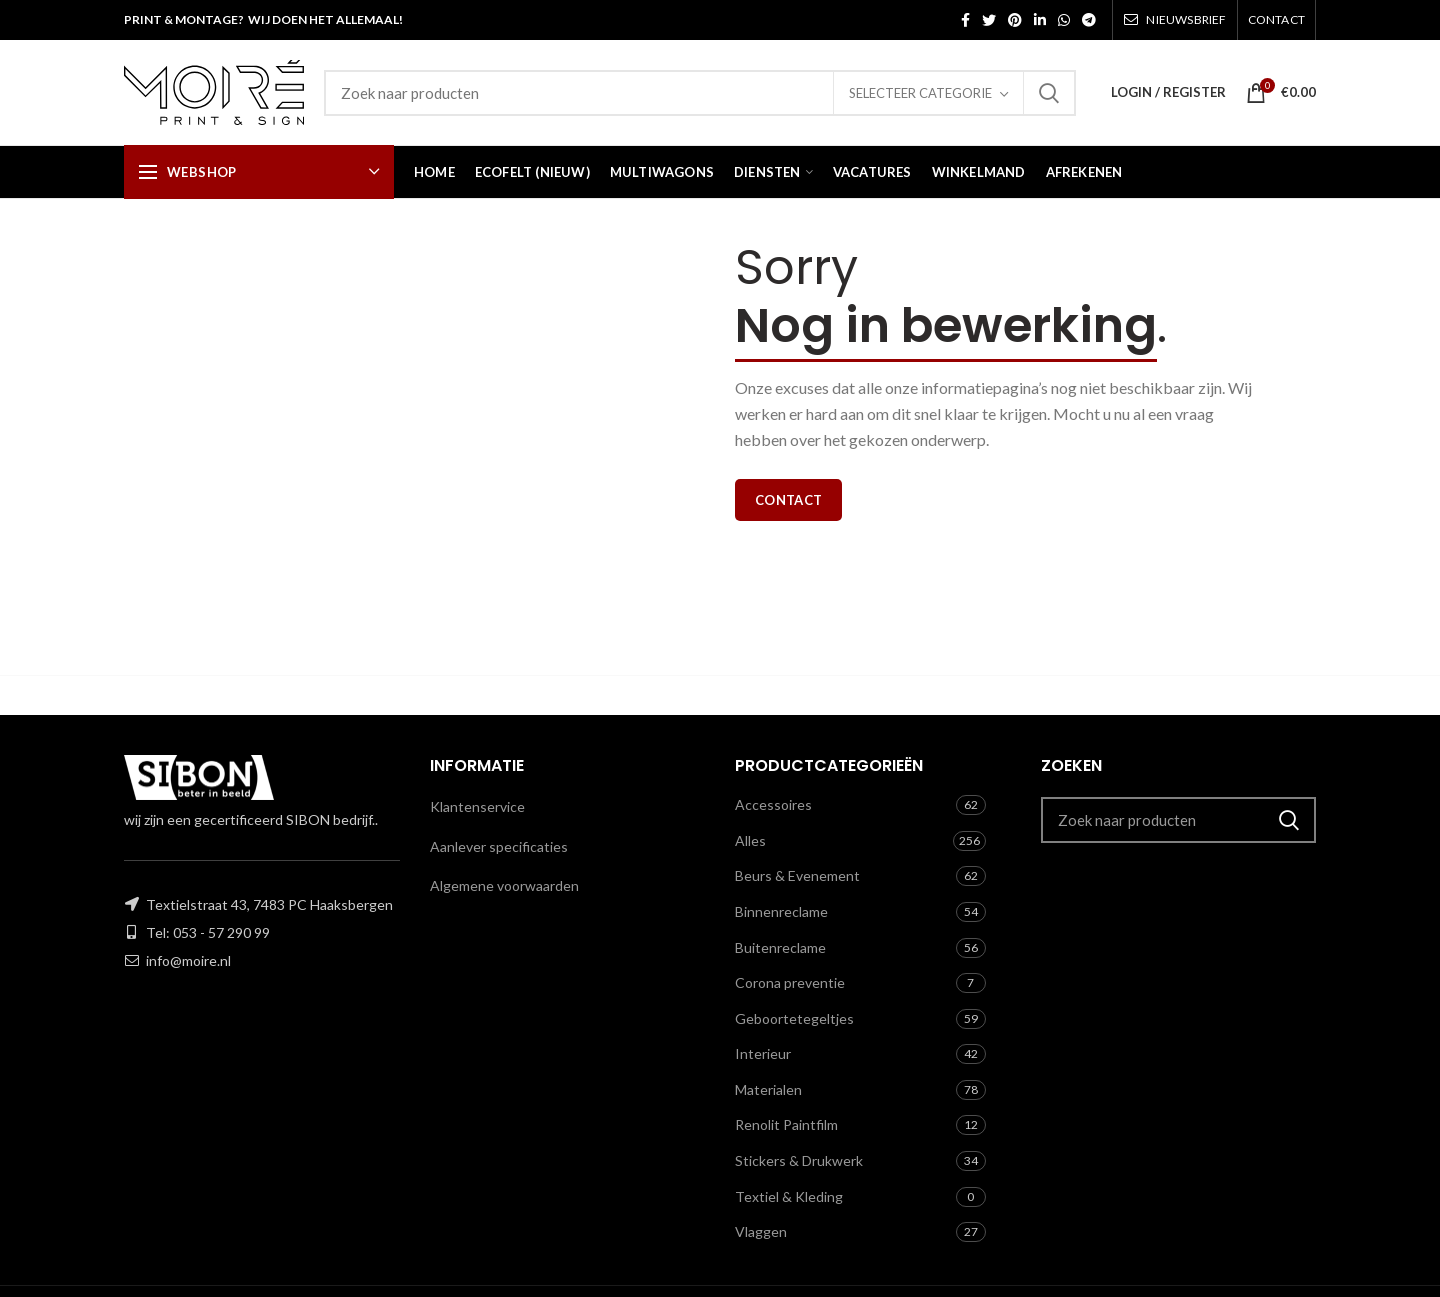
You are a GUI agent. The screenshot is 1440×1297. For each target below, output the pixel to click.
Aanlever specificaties (499, 846)
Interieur (763, 1053)
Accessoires (773, 804)
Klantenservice (477, 806)
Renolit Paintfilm (786, 1124)
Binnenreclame (781, 911)
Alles (750, 840)
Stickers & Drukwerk (799, 1160)
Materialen (768, 1089)
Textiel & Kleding (789, 1196)
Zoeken (1049, 93)
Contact (788, 500)
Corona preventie (790, 982)
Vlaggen (761, 1231)
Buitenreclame (780, 947)
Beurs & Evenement (797, 875)
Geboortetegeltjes (794, 1018)
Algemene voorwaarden (504, 885)
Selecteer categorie (920, 93)
